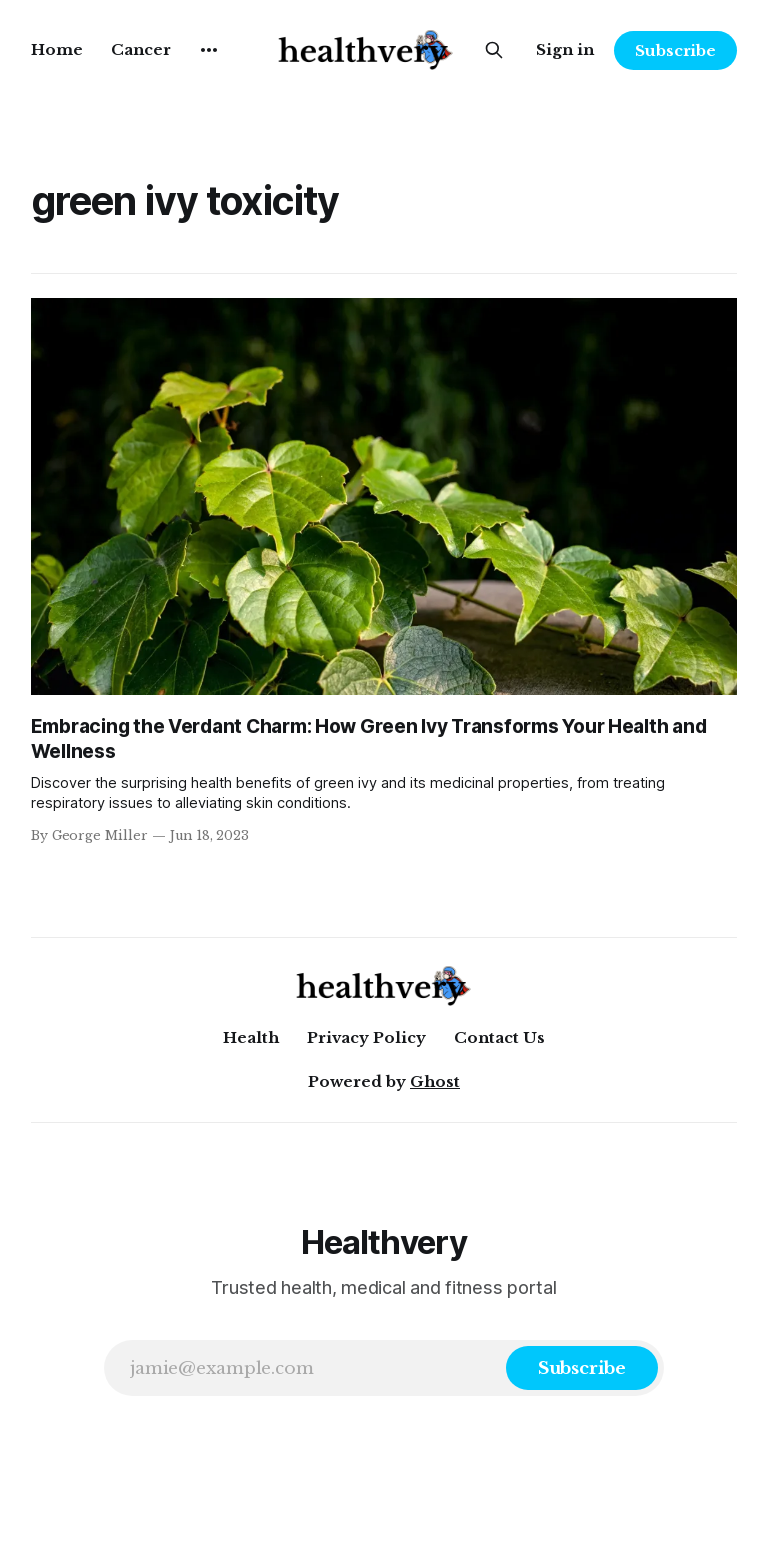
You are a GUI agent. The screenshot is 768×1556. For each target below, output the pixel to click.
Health (251, 1037)
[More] (209, 50)
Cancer (141, 49)
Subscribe (675, 50)
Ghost (435, 1081)
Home (57, 49)
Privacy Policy (366, 1037)
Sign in (565, 49)
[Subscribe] (582, 1368)
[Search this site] (494, 50)
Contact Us (499, 1037)
